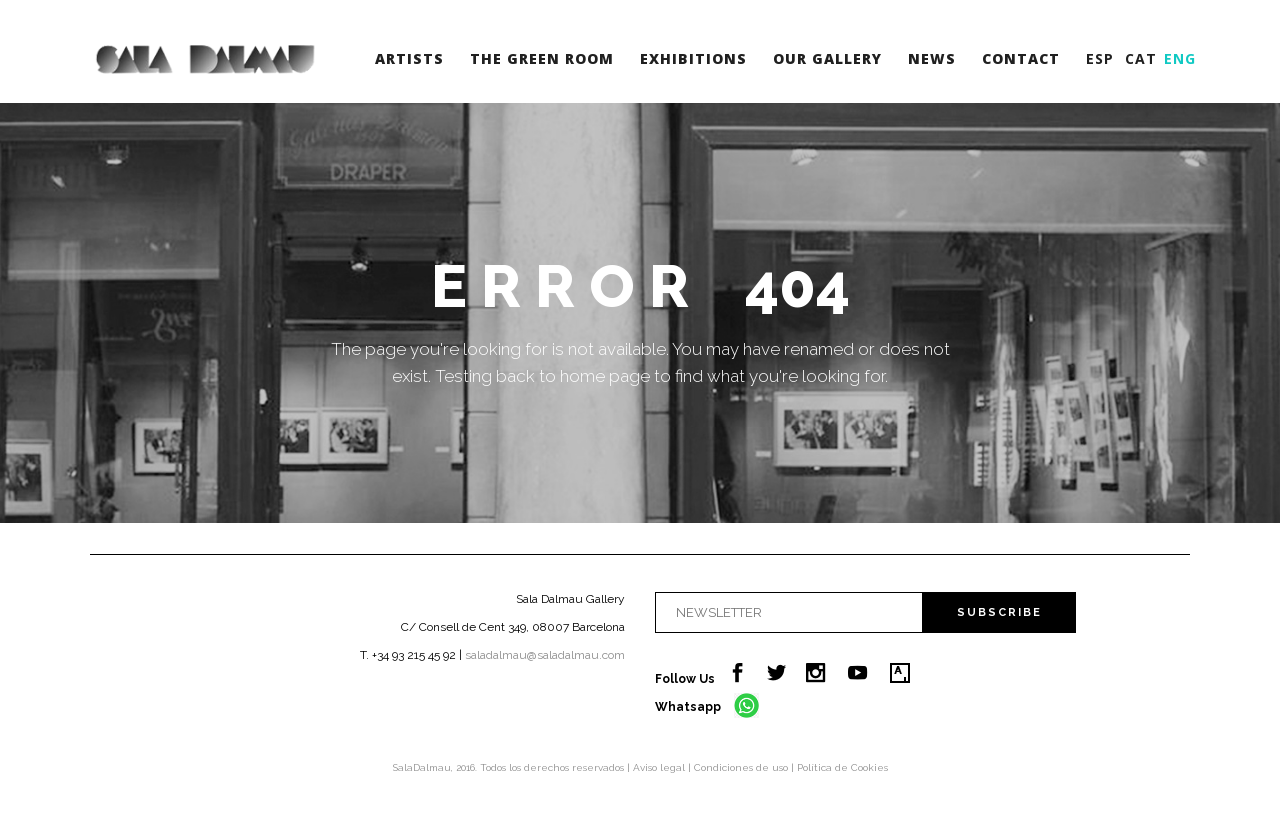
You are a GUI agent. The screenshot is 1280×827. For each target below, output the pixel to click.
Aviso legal (660, 767)
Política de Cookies (842, 767)
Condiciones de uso (742, 767)
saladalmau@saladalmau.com (545, 655)
